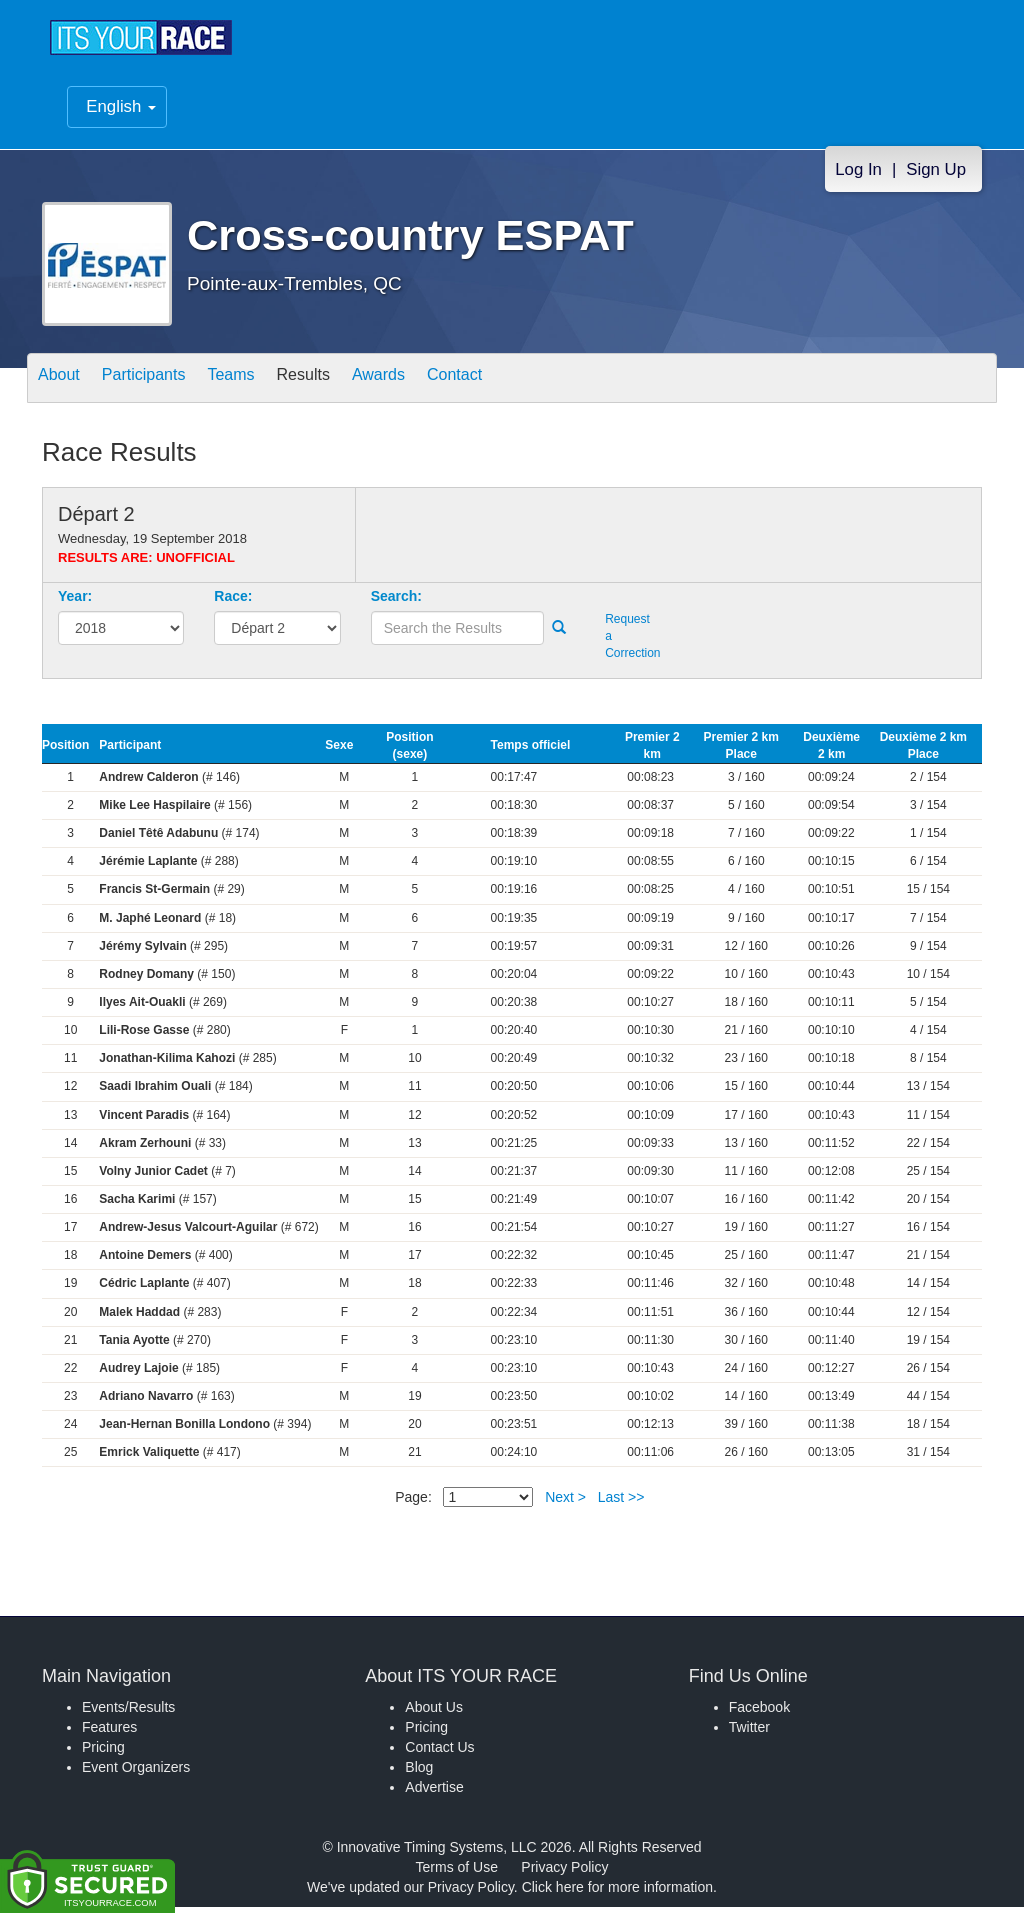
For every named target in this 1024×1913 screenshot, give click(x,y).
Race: (233, 602)
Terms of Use (457, 1873)
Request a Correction (629, 642)
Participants (163, 385)
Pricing (103, 1753)
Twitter (749, 1733)
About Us (434, 1713)
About (65, 385)
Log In (858, 175)
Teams (263, 385)
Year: (75, 602)
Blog (419, 1773)
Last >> (621, 1503)
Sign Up (936, 175)
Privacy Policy (564, 1873)
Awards (436, 385)
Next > (565, 1503)
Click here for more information (617, 1893)
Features (109, 1733)
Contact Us (439, 1753)
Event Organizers (136, 1773)
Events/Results (128, 1713)
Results (348, 385)
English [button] (121, 112)
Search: (396, 602)
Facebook (759, 1713)
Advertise (434, 1793)
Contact (525, 385)
